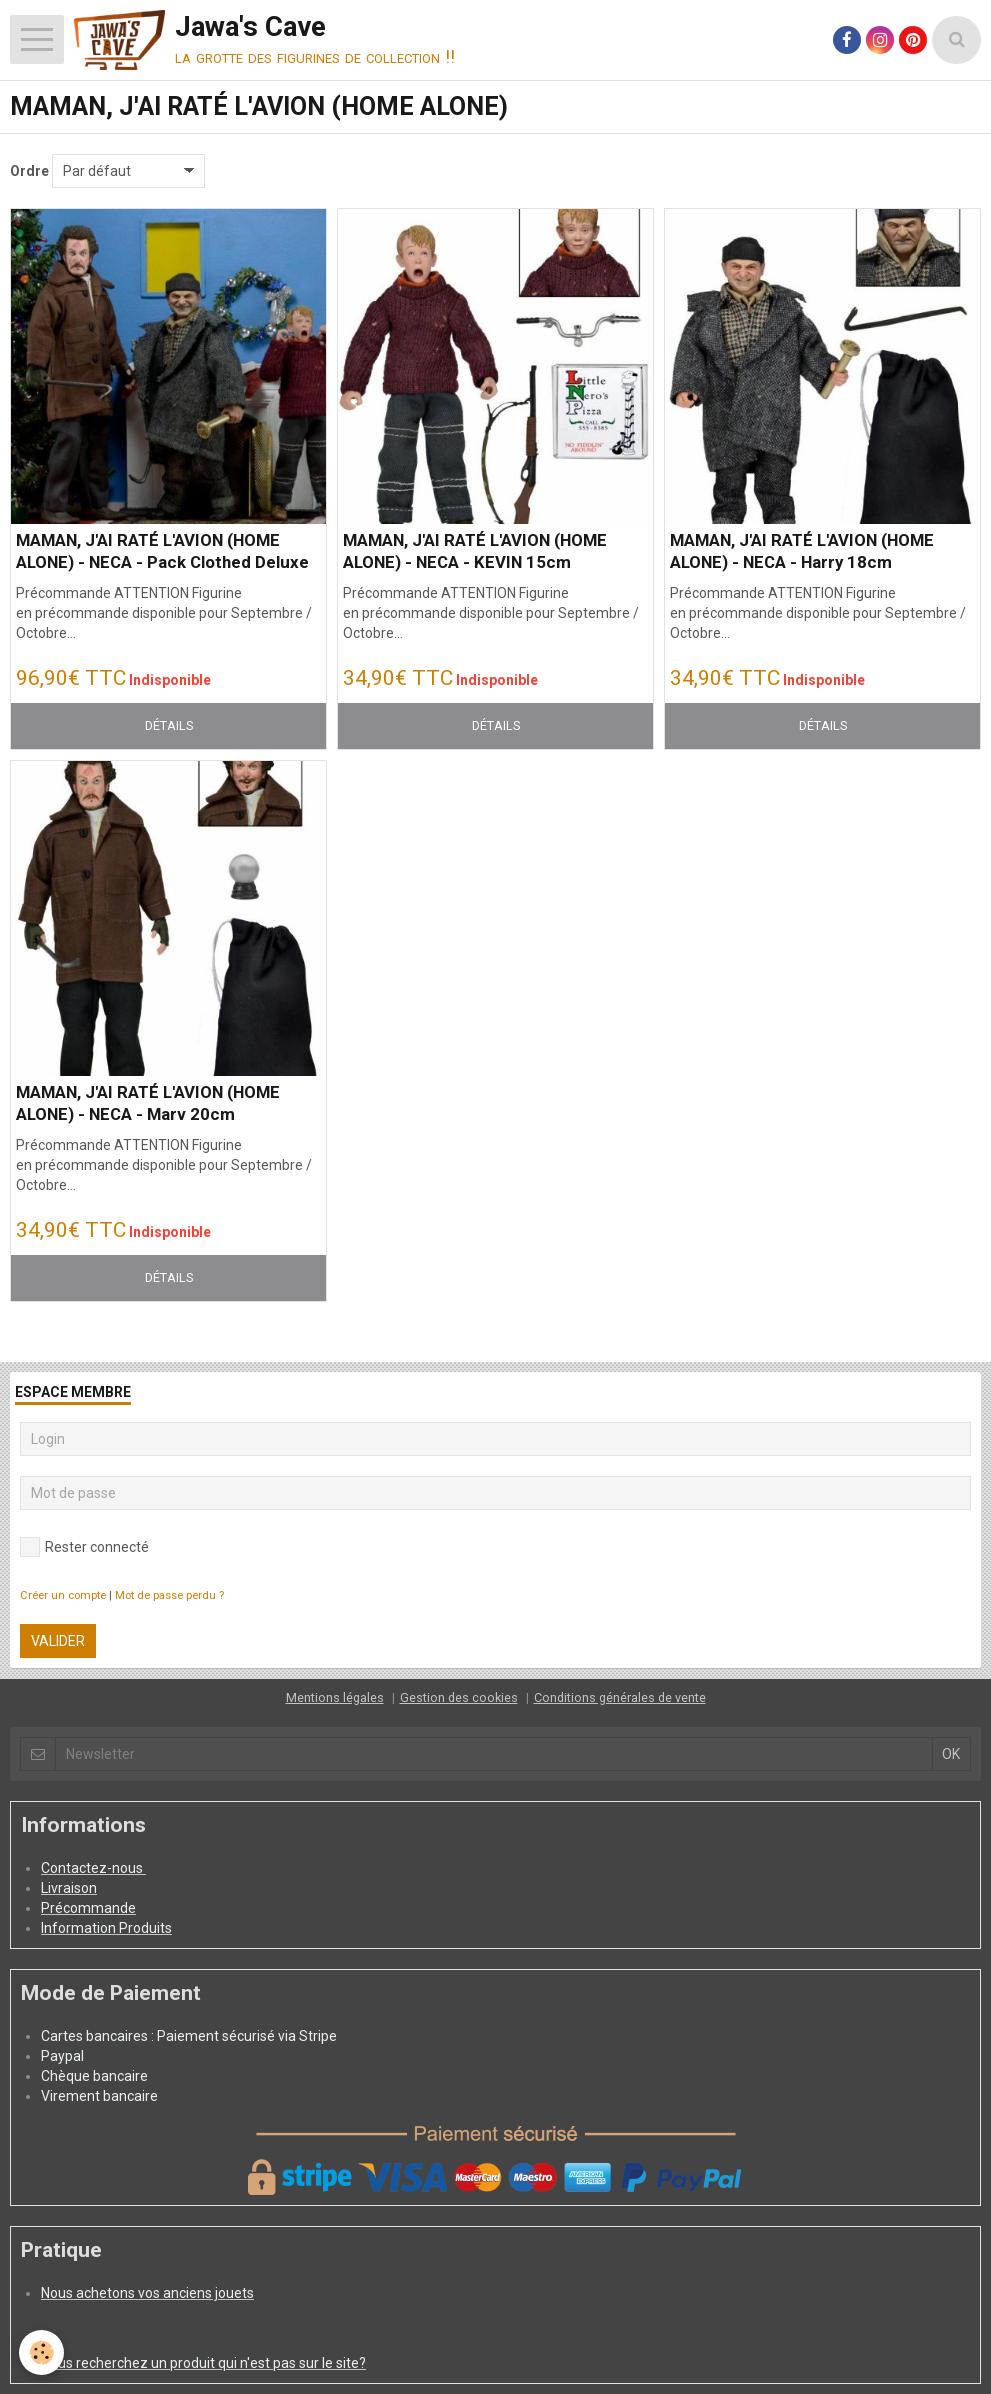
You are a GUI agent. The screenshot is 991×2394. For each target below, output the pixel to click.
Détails (169, 725)
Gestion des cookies (459, 1697)
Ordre (29, 171)
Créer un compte (63, 1595)
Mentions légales (335, 1697)
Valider (58, 1641)
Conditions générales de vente (620, 1697)
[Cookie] (42, 2352)
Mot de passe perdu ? (169, 1595)
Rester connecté (84, 1547)
